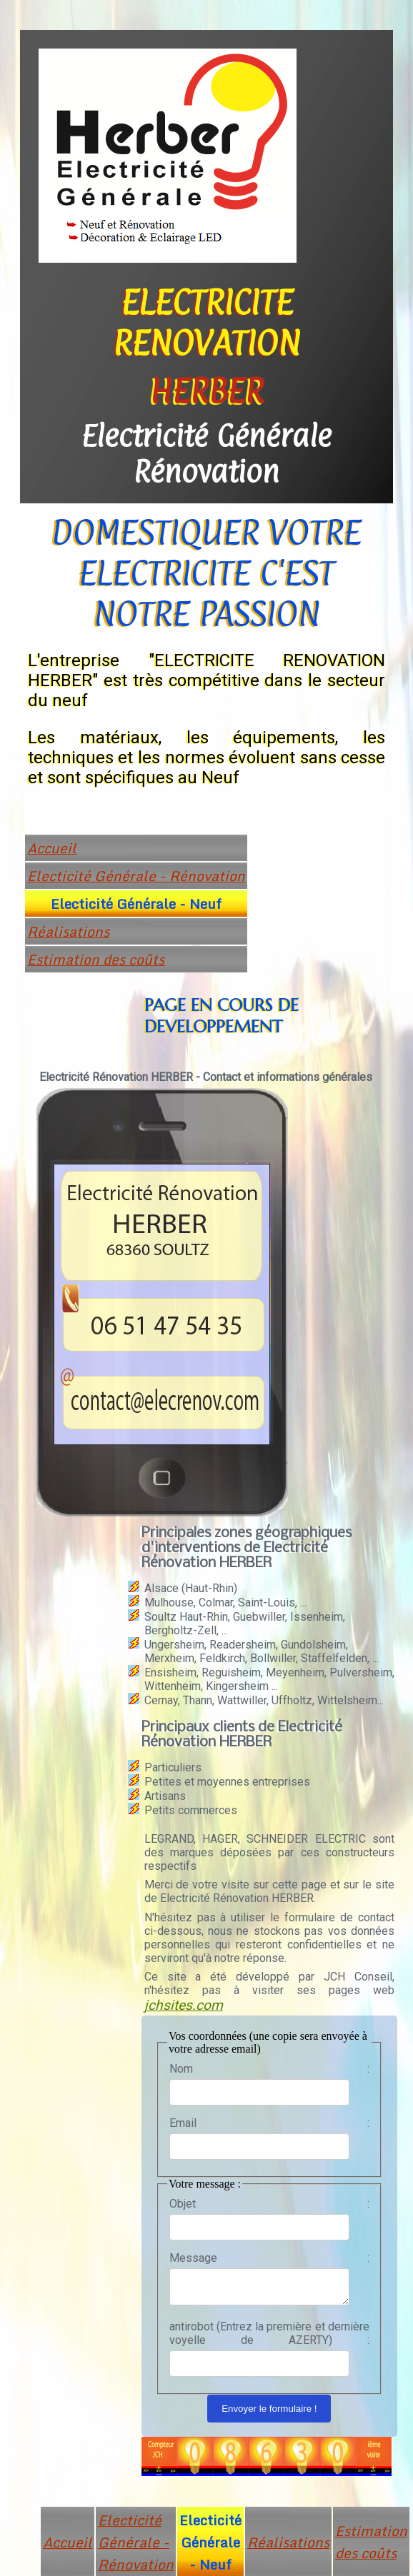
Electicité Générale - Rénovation (136, 876)
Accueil (51, 848)
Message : (269, 2258)
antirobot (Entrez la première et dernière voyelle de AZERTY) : (269, 2337)
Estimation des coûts (95, 959)
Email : (269, 2123)
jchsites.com (183, 2005)
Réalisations (68, 931)
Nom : (269, 2069)
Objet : (269, 2203)
